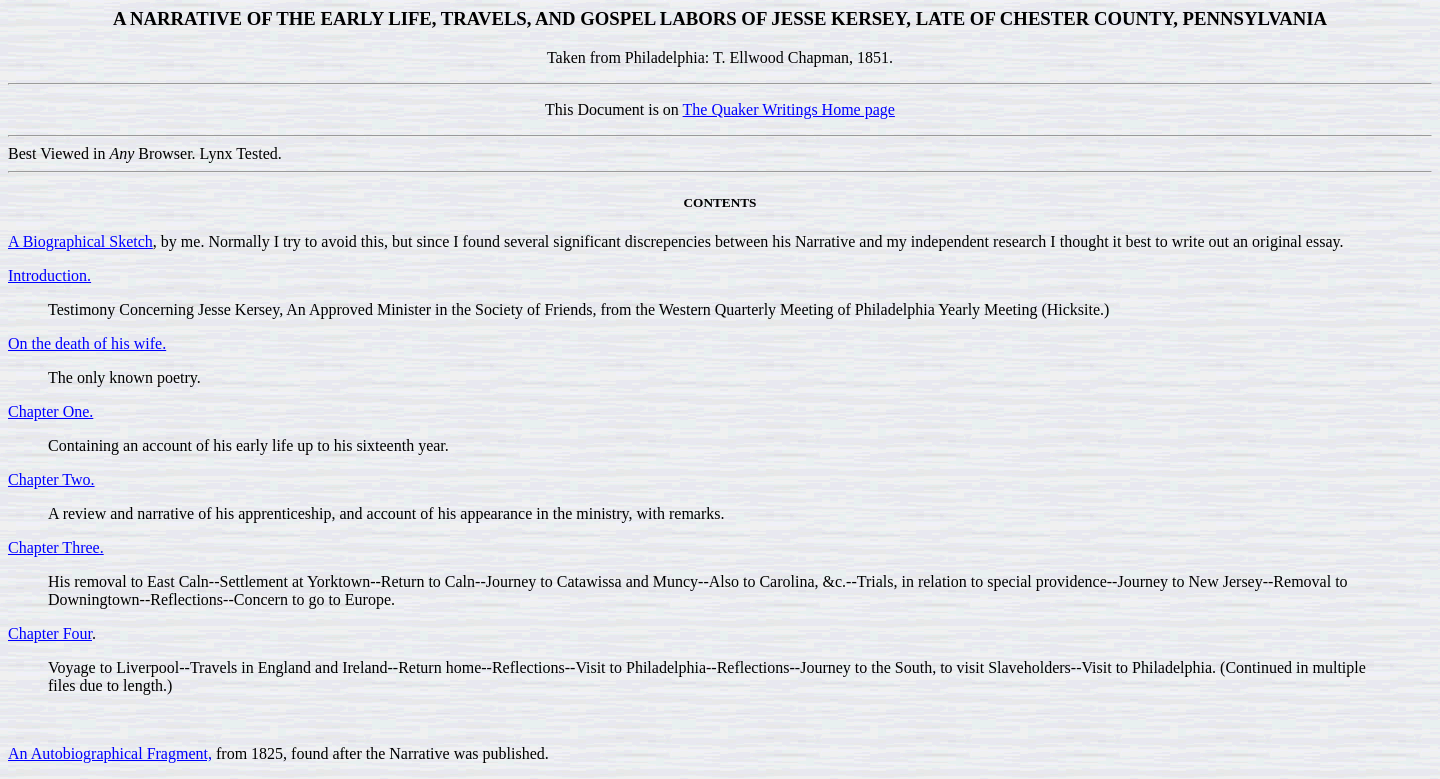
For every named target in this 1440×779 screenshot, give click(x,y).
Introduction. (49, 275)
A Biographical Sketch (80, 241)
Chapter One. (50, 411)
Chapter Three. (56, 547)
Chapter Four (50, 633)
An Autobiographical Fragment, (110, 753)
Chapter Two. (51, 479)
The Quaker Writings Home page (789, 109)
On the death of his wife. (87, 343)
